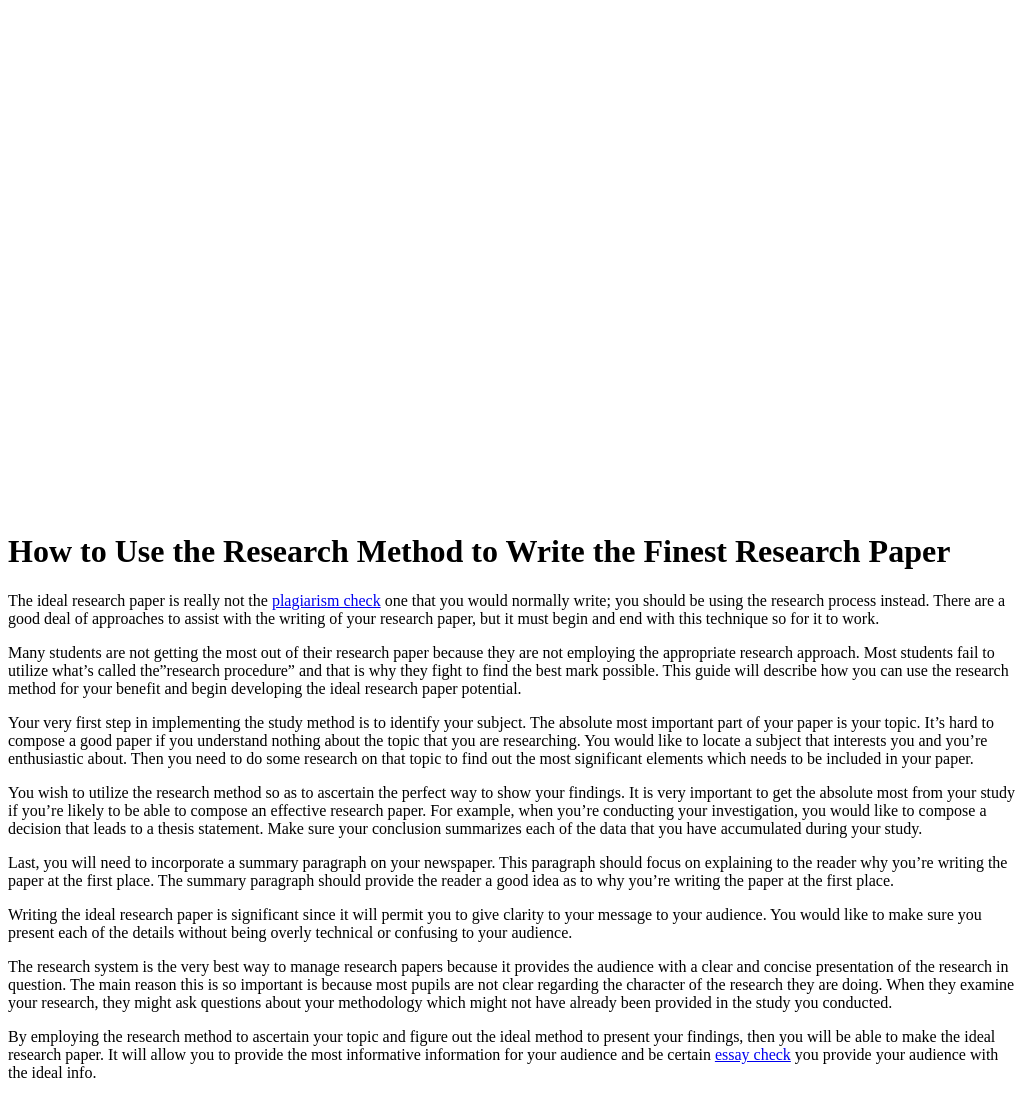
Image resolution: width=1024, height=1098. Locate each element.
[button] (764, 29)
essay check (753, 1054)
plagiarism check (326, 600)
